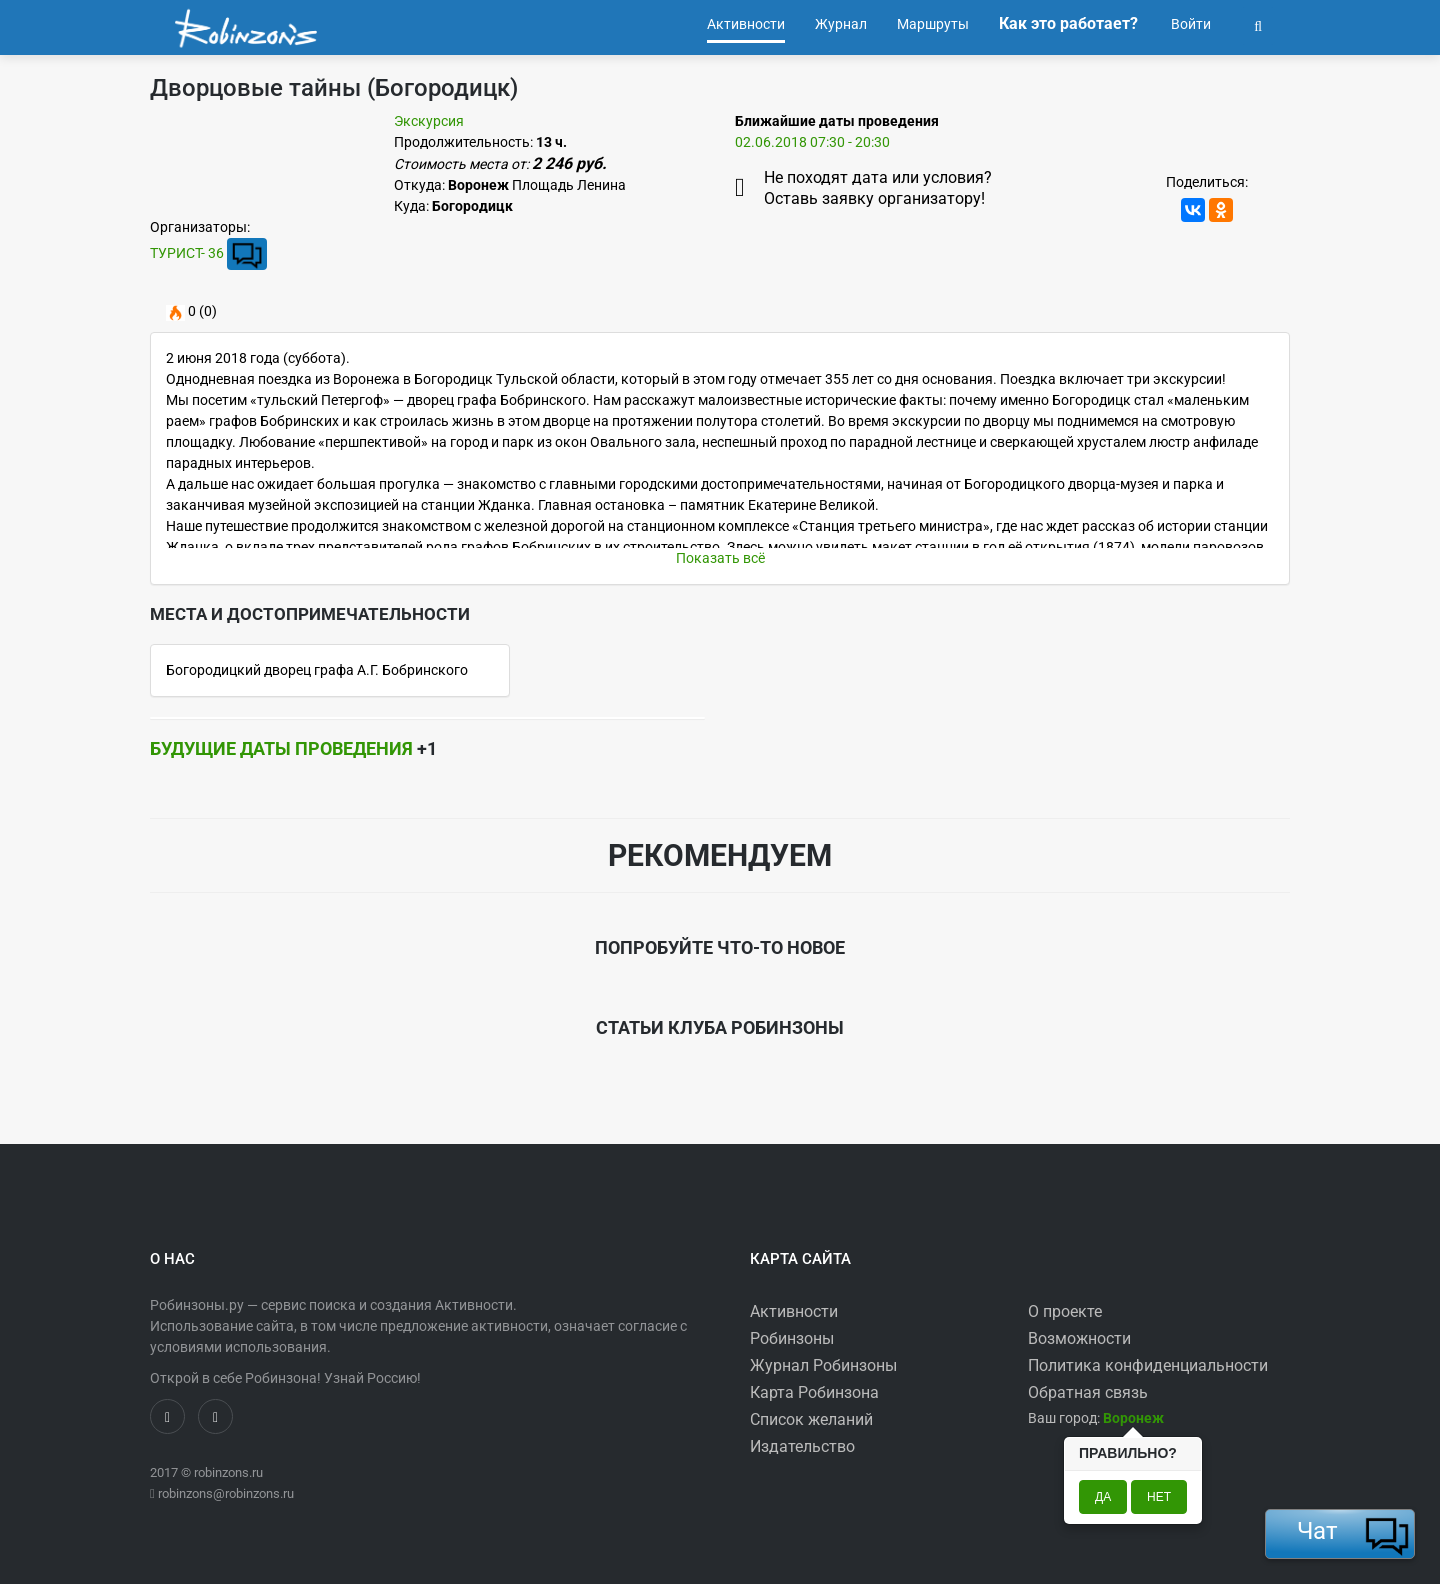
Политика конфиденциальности (1148, 1365)
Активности (794, 1311)
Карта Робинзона (814, 1392)
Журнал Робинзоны (823, 1365)
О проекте (1065, 1311)
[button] (1258, 24)
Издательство (802, 1446)
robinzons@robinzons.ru (226, 1493)
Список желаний (811, 1419)
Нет (1159, 1497)
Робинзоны (792, 1338)
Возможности (1079, 1338)
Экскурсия (429, 121)
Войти (1189, 24)
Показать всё (720, 558)
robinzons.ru (228, 1472)
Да (1103, 1497)
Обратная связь (1088, 1392)
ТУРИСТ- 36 (187, 253)
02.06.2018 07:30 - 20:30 (812, 142)
